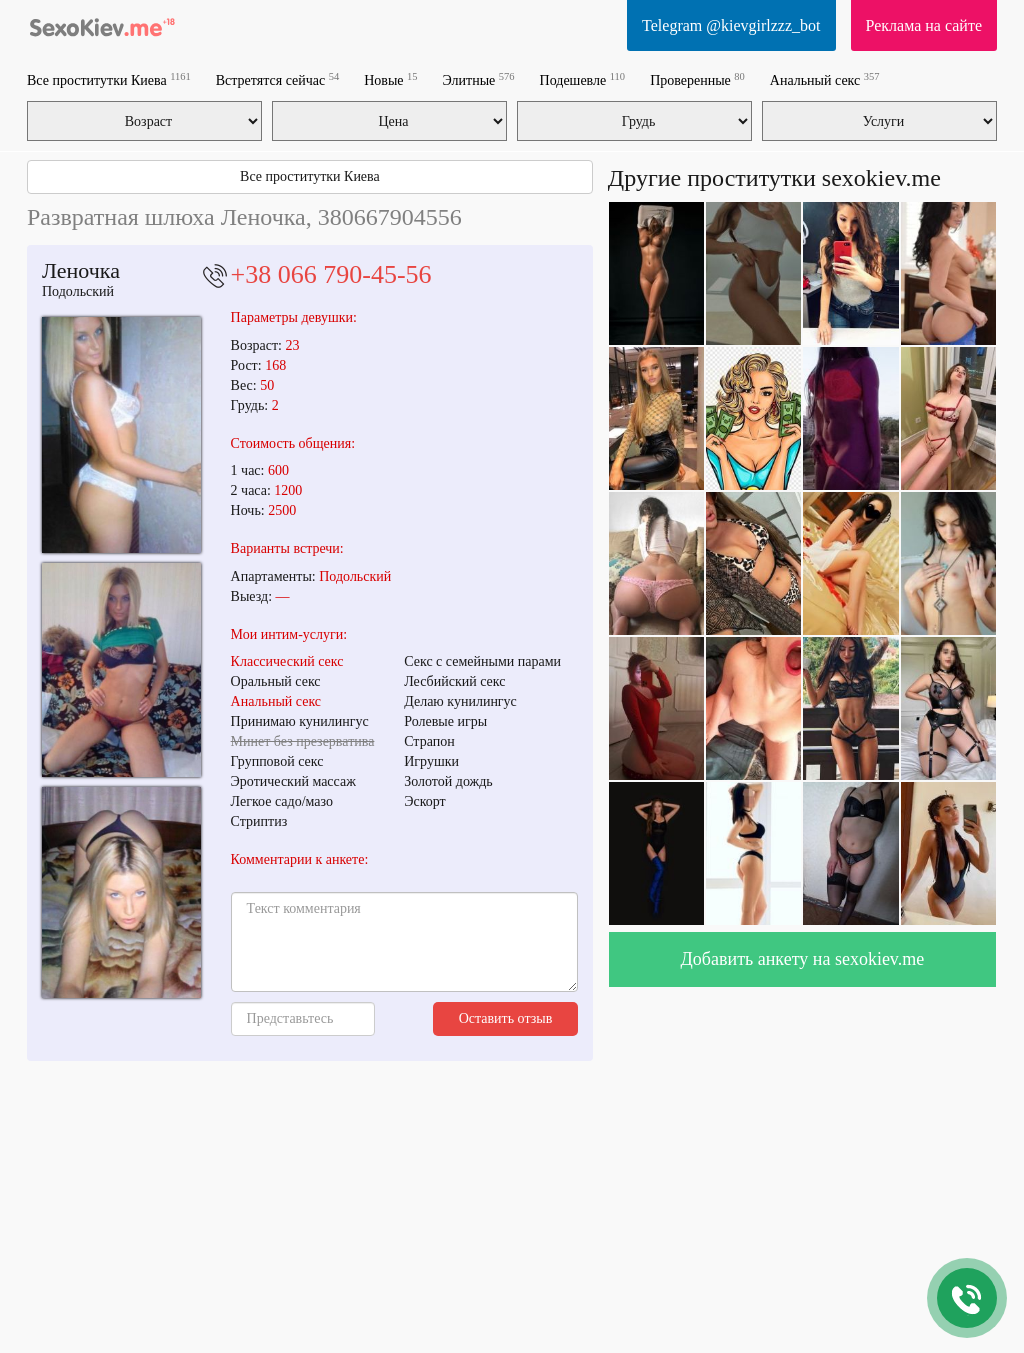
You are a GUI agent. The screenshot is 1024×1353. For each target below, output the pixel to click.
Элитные (479, 79)
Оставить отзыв (506, 1018)
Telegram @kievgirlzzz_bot (731, 25)
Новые (390, 79)
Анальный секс (825, 79)
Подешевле (583, 79)
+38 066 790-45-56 (331, 274)
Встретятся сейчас (277, 79)
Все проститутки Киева (109, 79)
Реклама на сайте (924, 25)
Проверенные (697, 79)
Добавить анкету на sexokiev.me (803, 959)
